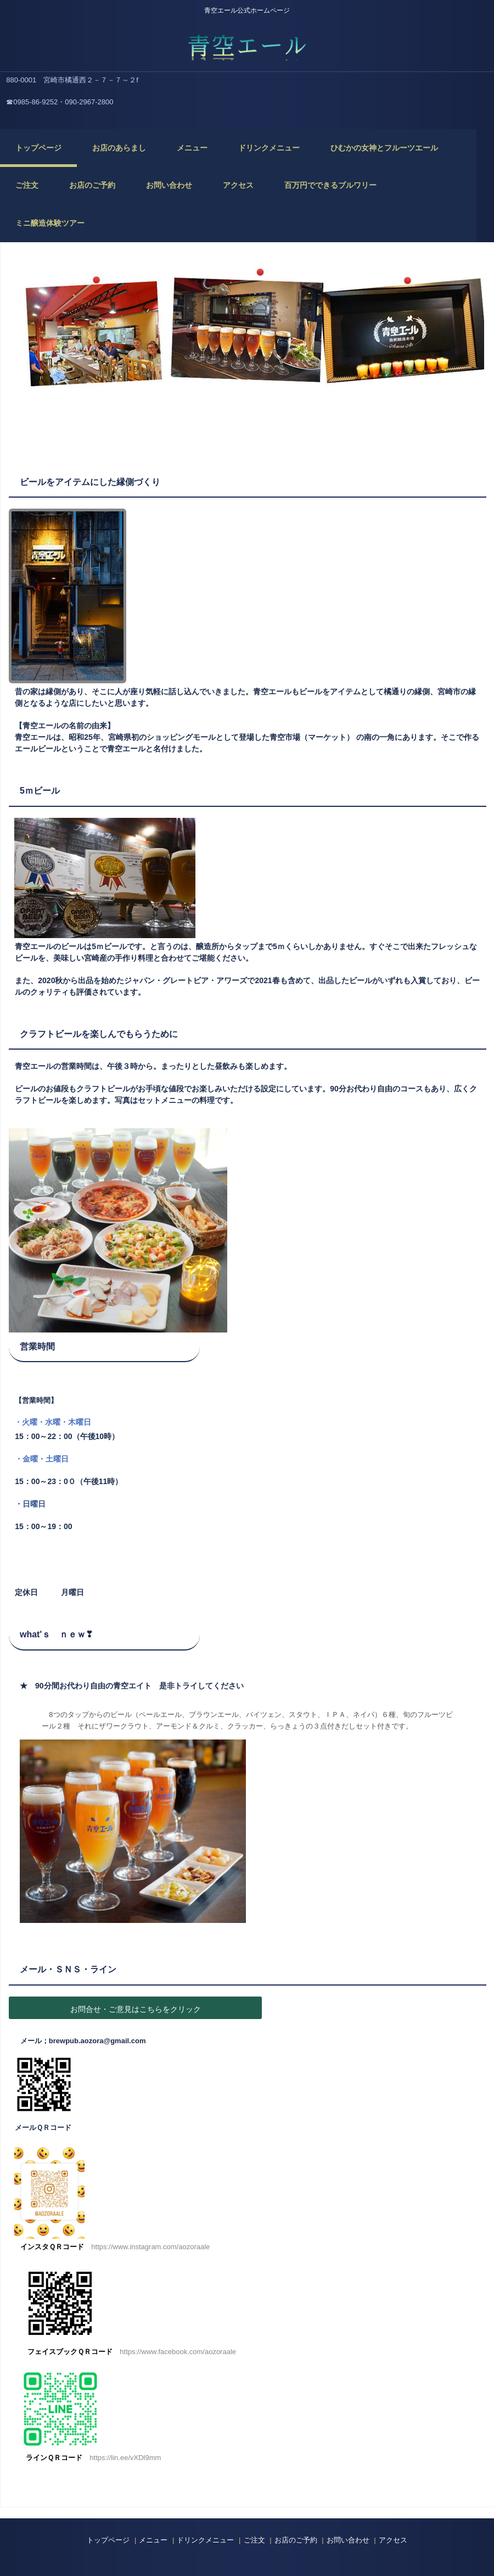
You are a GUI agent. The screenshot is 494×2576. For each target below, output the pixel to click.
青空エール (247, 43)
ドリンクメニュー (269, 147)
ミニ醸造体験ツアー (50, 223)
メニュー (192, 147)
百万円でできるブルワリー (330, 185)
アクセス (238, 185)
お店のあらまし (119, 147)
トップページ (38, 147)
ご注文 (26, 185)
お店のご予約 (92, 185)
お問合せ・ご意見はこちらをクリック (135, 2009)
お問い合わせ (169, 185)
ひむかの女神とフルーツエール (384, 147)
